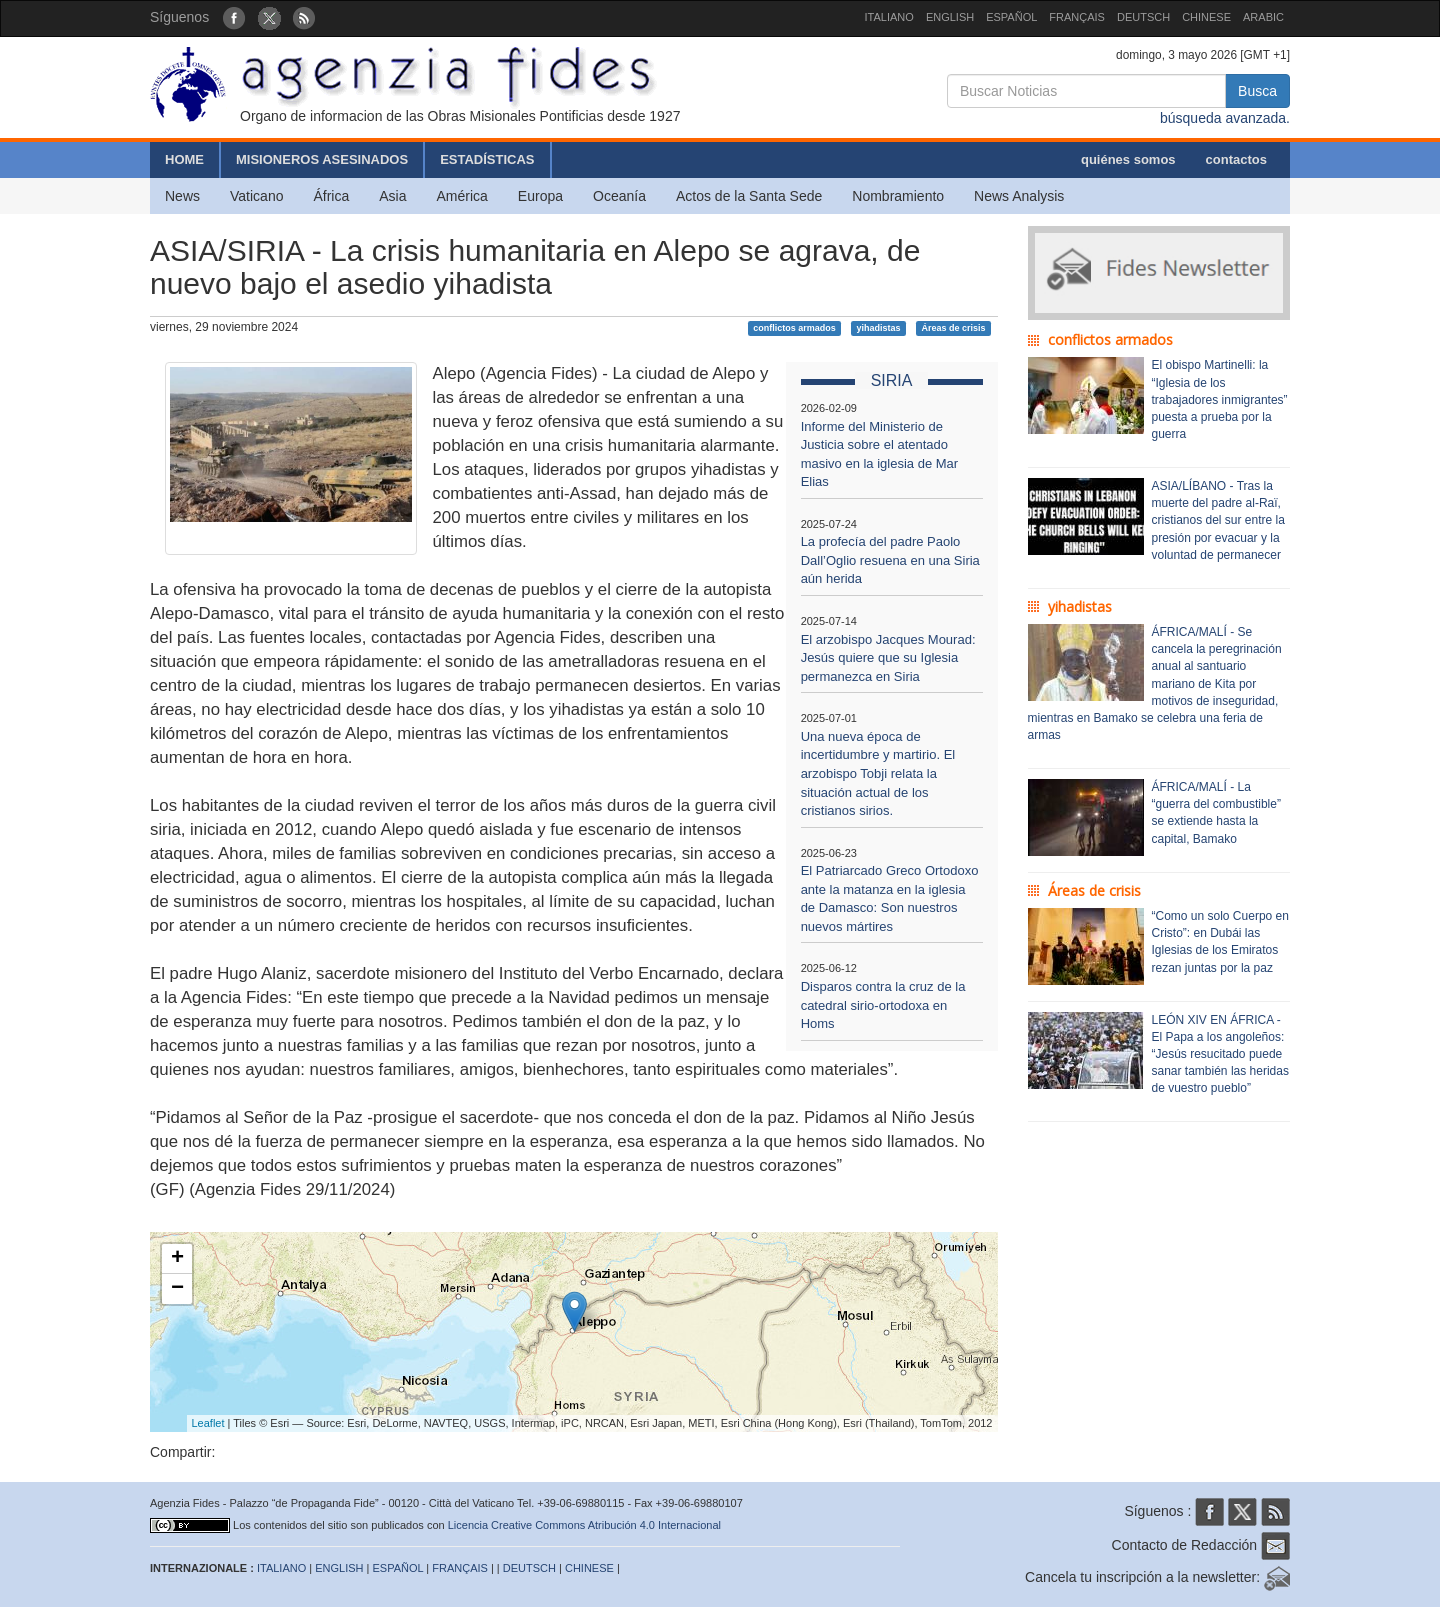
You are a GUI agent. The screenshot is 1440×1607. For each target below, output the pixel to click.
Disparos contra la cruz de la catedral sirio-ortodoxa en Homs (883, 1005)
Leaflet (208, 1423)
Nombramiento (898, 196)
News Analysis (1019, 196)
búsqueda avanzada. (1225, 118)
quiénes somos (1128, 159)
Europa (540, 196)
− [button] (177, 1289)
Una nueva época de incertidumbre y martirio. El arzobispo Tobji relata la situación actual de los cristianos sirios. (878, 773)
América (462, 196)
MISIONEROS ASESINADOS (322, 159)
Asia (392, 196)
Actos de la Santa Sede (749, 196)
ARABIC (1263, 17)
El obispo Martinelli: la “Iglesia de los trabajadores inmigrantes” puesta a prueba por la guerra (1220, 399)
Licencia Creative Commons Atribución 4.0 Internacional (584, 1525)
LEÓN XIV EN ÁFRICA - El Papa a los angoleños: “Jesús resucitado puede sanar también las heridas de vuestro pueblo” (1220, 1054)
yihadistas (879, 328)
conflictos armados (794, 328)
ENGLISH (950, 17)
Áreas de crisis (953, 328)
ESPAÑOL (1011, 17)
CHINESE (1206, 17)
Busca (1257, 91)
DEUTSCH (1143, 17)
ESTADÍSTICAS (487, 159)
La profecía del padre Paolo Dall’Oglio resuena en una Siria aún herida (890, 560)
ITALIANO (889, 17)
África (331, 196)
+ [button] (177, 1259)
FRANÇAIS (1077, 17)
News (182, 196)
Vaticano (256, 196)
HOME (184, 159)
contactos (1236, 159)
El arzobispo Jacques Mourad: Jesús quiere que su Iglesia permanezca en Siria (888, 658)
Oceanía (619, 196)
